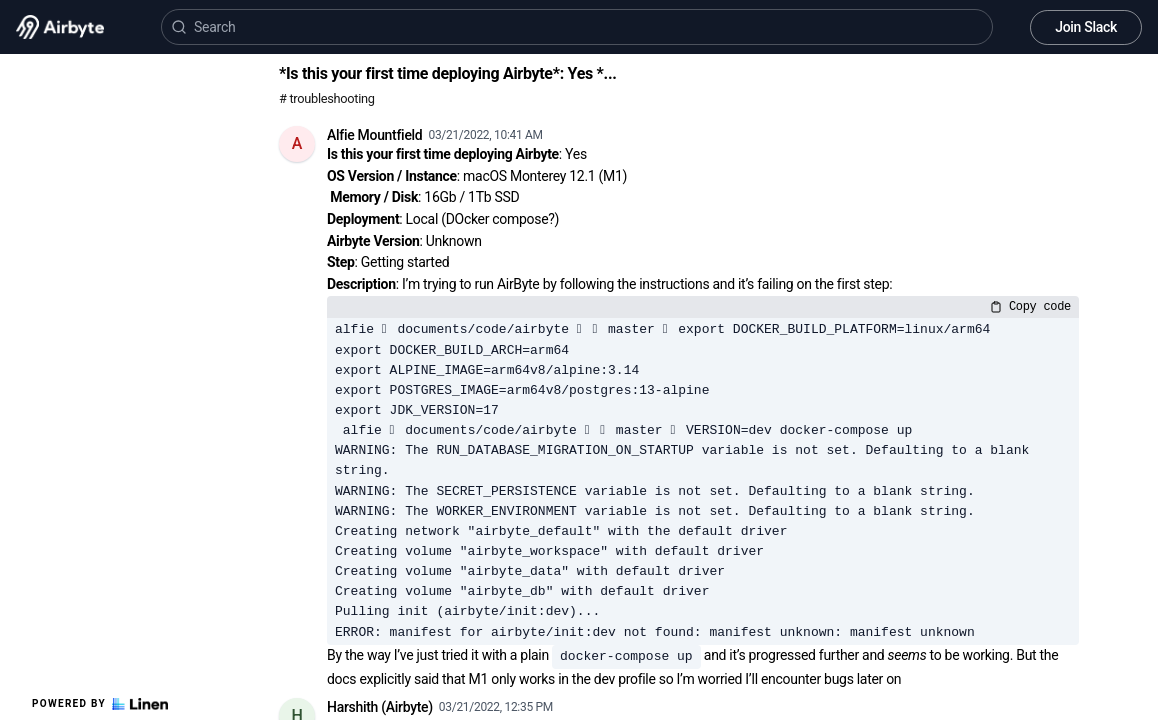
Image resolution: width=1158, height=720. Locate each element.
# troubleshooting (327, 98)
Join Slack (1086, 27)
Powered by (100, 704)
